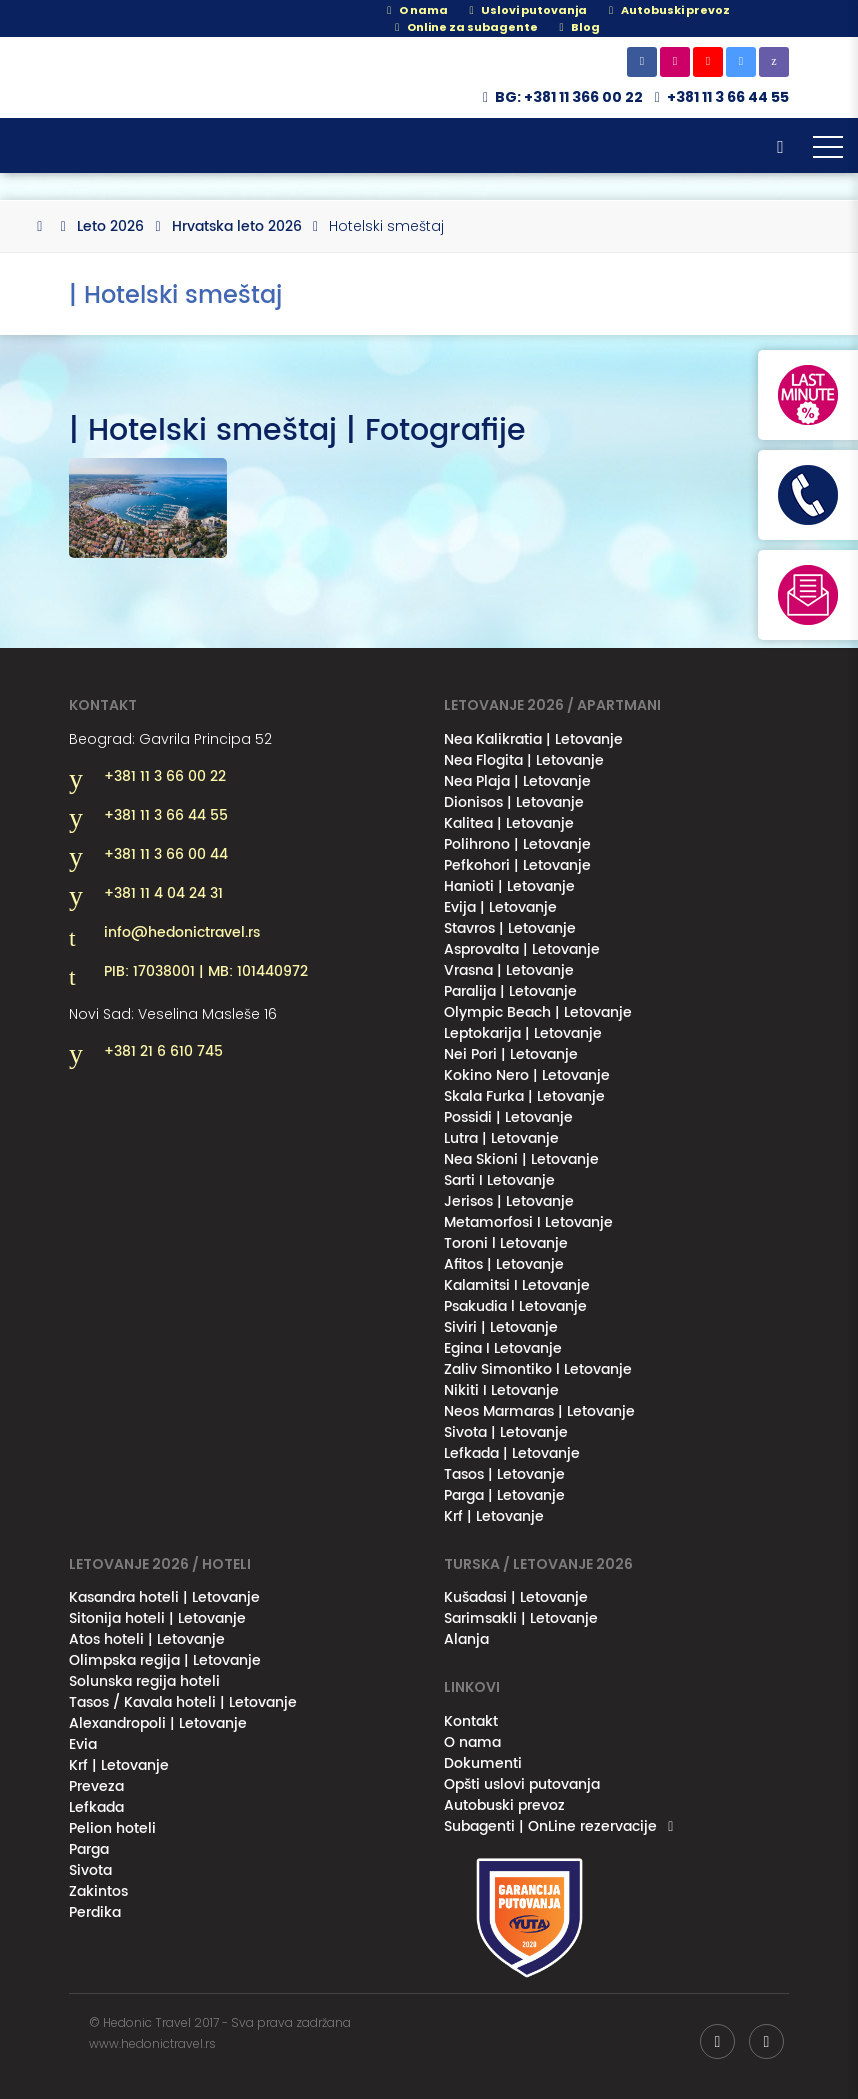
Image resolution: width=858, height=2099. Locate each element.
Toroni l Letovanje (506, 1243)
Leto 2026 (110, 226)
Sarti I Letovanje (499, 1180)
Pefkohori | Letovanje (517, 865)
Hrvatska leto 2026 (237, 226)
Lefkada (96, 1807)
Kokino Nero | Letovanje (527, 1075)
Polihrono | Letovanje (517, 844)
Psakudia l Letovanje (515, 1306)
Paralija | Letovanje (510, 991)
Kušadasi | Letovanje (516, 1597)
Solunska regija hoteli (144, 1681)
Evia (83, 1744)
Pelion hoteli (112, 1828)
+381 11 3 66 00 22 (165, 777)
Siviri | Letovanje (501, 1327)
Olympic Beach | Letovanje (538, 1012)
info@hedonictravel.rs (182, 933)
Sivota (90, 1870)
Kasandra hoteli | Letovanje (164, 1597)
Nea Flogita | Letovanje (524, 760)
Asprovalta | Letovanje (522, 949)
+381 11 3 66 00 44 (166, 855)
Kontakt (471, 1721)
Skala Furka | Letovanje (524, 1096)
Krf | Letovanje (494, 1516)
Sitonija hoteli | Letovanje (157, 1618)
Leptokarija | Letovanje (523, 1033)
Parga (89, 1849)
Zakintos (98, 1891)
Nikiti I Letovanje (501, 1390)
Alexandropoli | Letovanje (158, 1723)
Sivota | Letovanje (506, 1432)
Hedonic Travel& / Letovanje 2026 (169, 77)
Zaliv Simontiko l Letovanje (538, 1369)
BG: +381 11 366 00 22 (560, 97)
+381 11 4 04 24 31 (163, 894)
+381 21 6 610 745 (163, 1052)
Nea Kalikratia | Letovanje (533, 739)
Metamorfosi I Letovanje (528, 1222)
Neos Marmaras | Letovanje (539, 1411)
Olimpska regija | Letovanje (165, 1660)
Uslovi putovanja (525, 10)
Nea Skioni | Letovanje (521, 1159)
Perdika (95, 1912)
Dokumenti (483, 1763)
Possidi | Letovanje (508, 1117)
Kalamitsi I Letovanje (517, 1285)
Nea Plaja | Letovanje (517, 781)
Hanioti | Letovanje (509, 886)
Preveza (96, 1786)
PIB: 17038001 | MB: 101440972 (206, 972)
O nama (415, 10)
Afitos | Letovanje (504, 1264)
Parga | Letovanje (504, 1495)
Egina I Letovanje (503, 1348)
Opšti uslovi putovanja (522, 1784)
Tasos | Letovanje (504, 1474)
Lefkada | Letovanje (512, 1453)
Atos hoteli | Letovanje (147, 1639)
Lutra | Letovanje (501, 1138)
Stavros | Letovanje (510, 928)
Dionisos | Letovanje (514, 802)
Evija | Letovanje (500, 907)
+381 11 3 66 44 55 (728, 97)
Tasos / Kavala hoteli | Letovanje (183, 1702)
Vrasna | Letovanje (509, 970)
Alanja (466, 1639)
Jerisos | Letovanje (509, 1201)
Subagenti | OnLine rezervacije (550, 1826)
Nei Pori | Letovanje (511, 1054)
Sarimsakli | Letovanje (521, 1618)
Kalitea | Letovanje (509, 823)
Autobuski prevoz (504, 1805)
